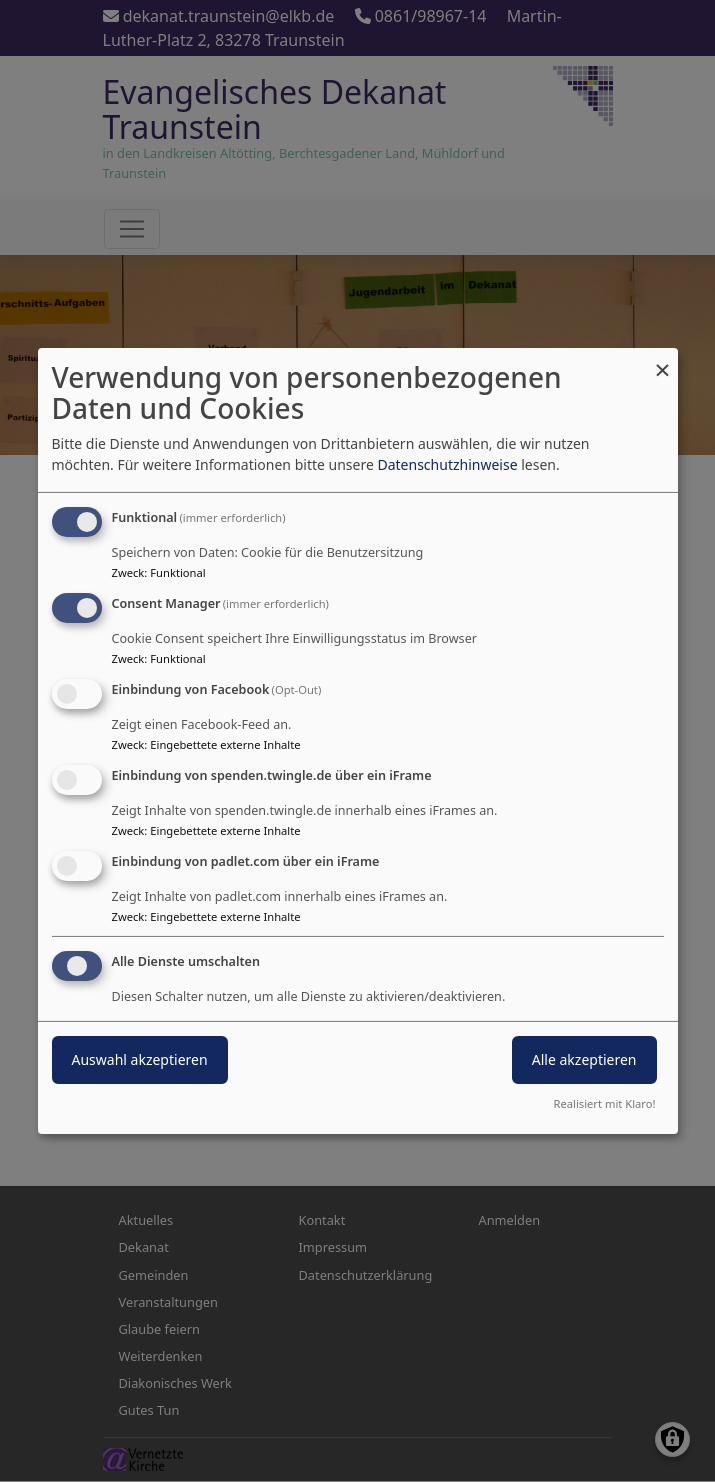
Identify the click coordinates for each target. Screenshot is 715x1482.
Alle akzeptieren (584, 1059)
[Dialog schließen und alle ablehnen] (663, 360)
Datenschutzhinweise (447, 464)
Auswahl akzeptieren (140, 1059)
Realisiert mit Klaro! (605, 1103)
